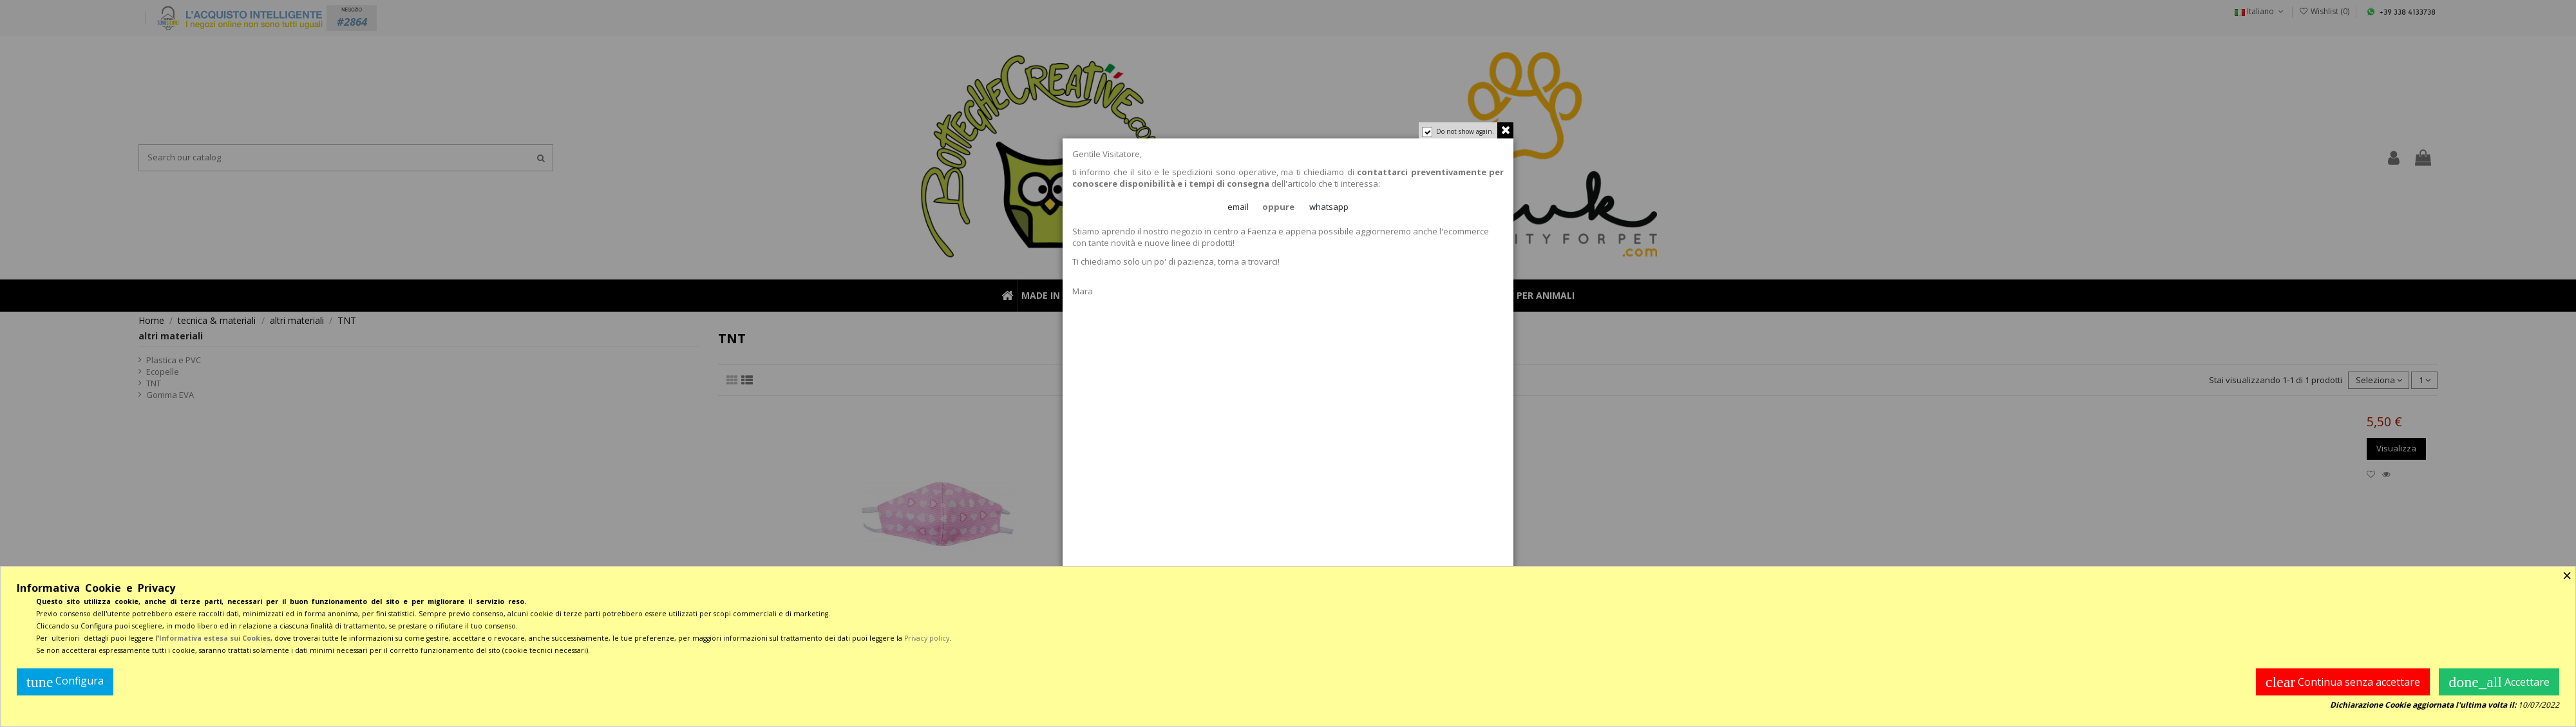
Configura (65, 682)
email (1238, 207)
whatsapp (1329, 207)
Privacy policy (926, 638)
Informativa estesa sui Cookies (214, 638)
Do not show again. (1465, 131)
